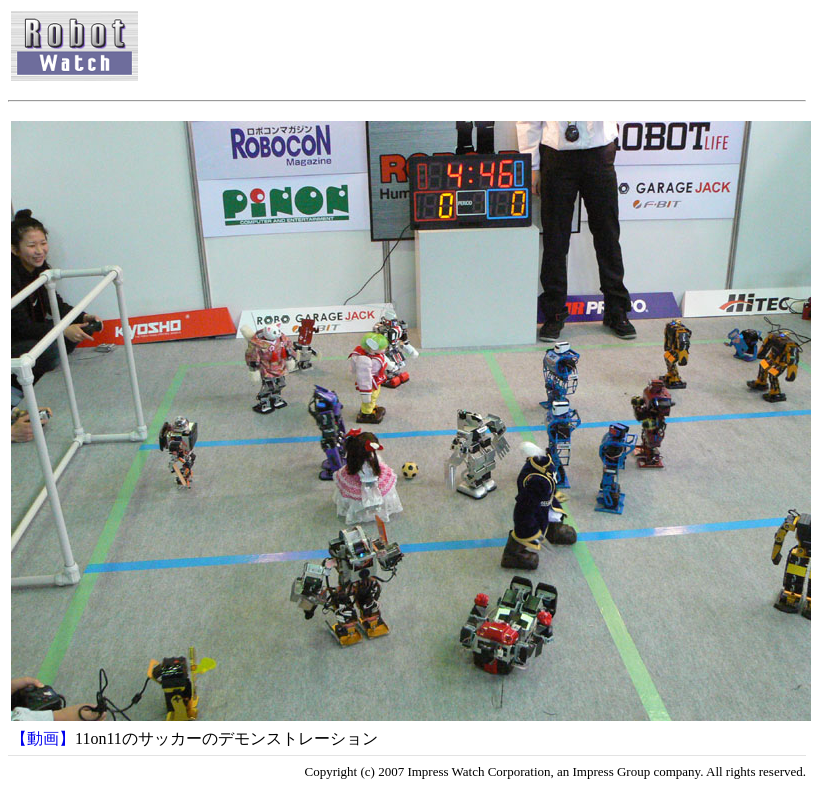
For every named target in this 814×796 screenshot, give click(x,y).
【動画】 (43, 738)
